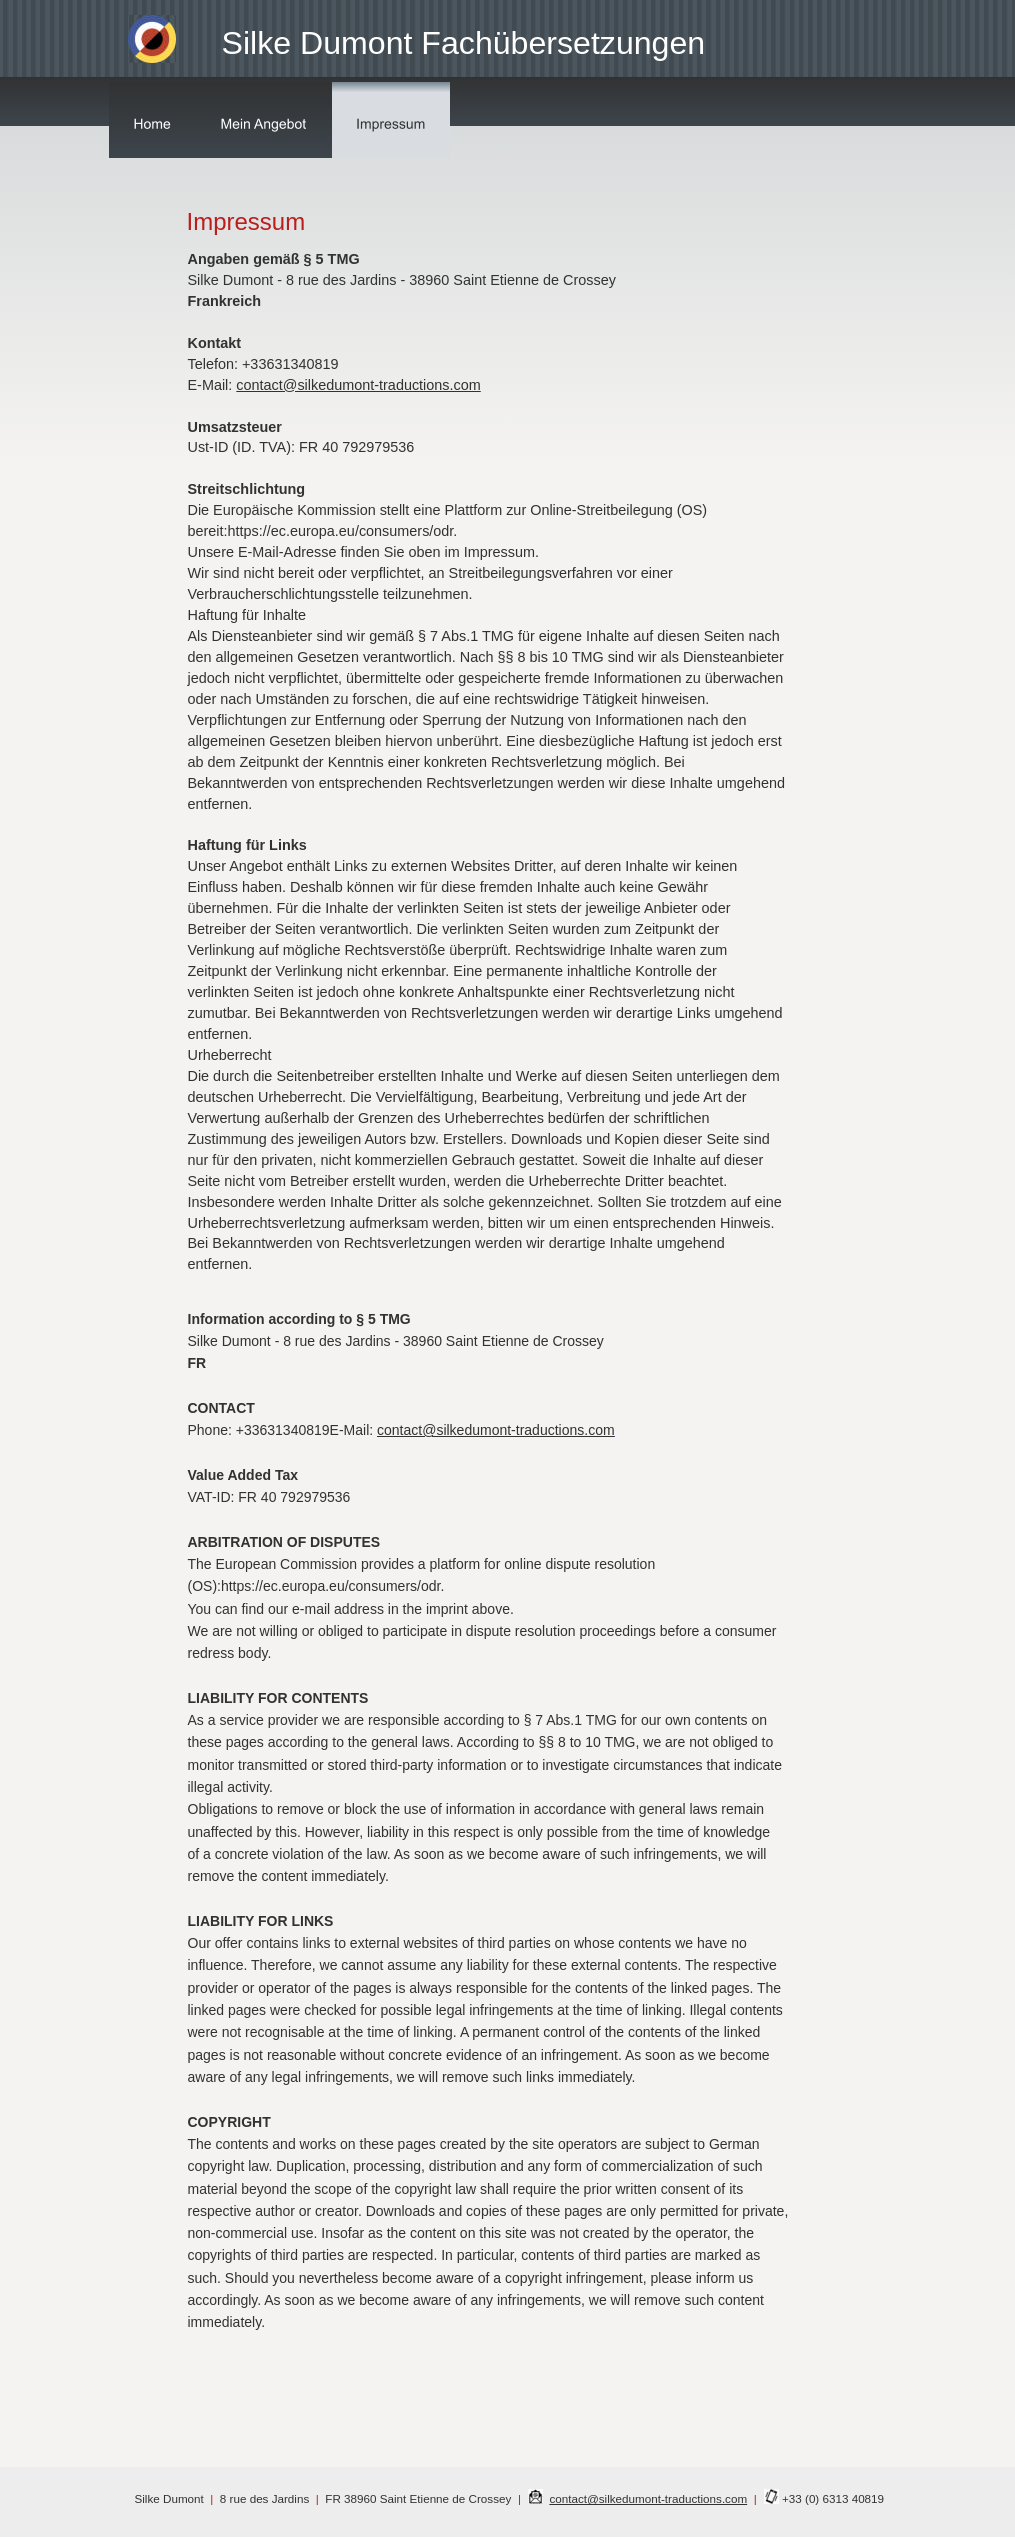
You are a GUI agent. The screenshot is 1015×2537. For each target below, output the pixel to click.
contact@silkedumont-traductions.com (648, 2498)
